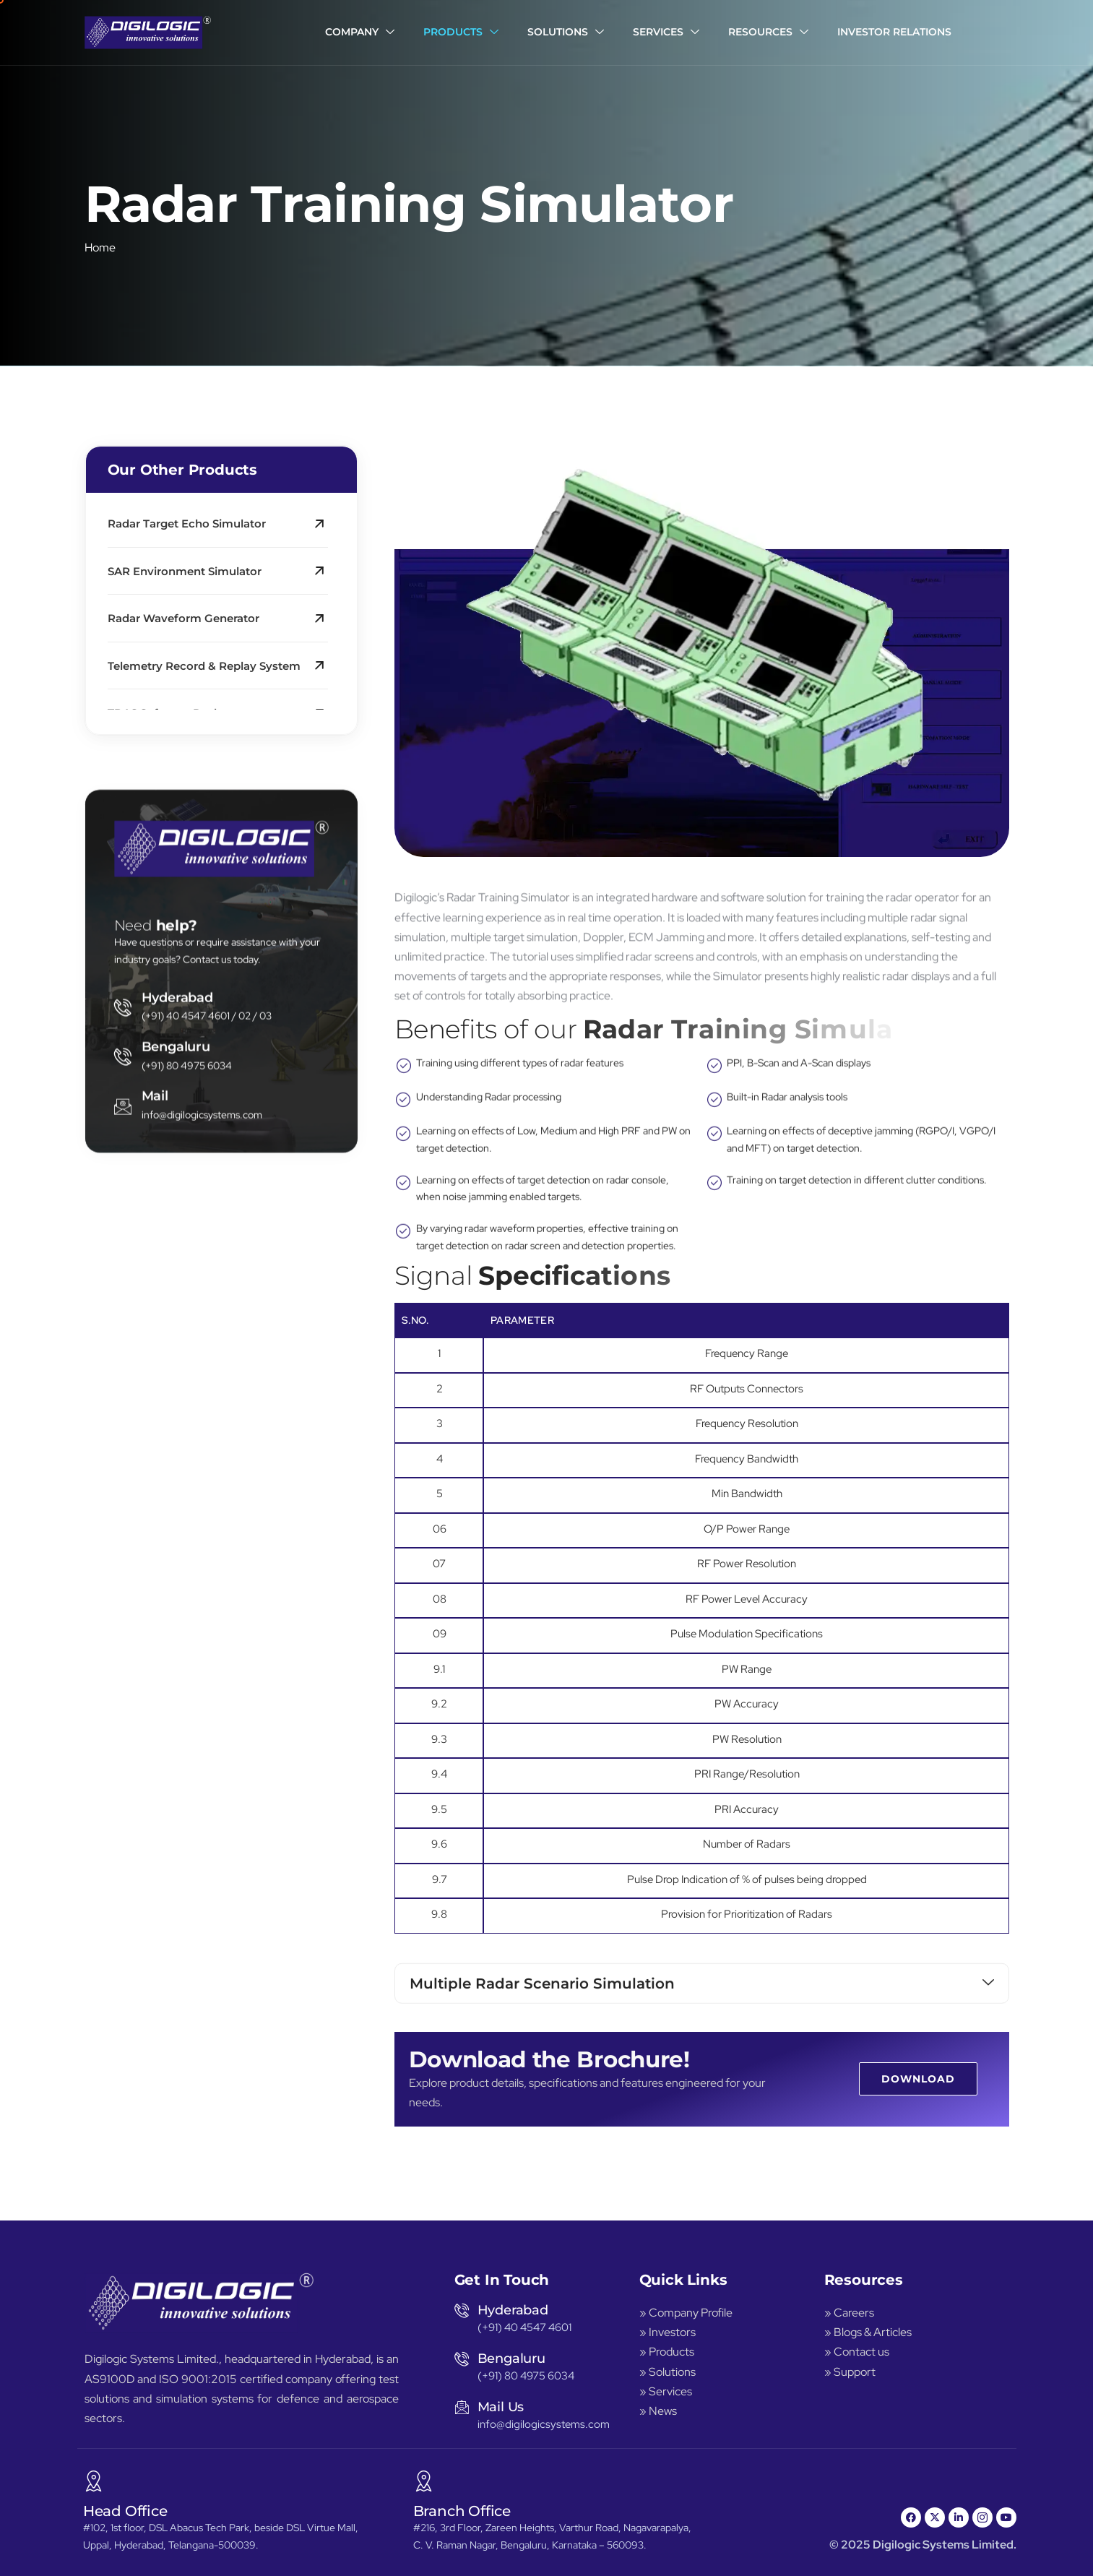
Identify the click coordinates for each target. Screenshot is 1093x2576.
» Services (665, 2391)
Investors (672, 2332)
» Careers (849, 2312)
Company (359, 32)
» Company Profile (687, 2312)
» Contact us (856, 2351)
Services (666, 32)
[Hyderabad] (122, 1355)
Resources (768, 32)
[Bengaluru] (122, 1404)
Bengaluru (176, 1395)
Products (460, 32)
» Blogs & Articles (868, 2332)
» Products (666, 2351)
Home (100, 256)
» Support (850, 2371)
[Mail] (122, 1454)
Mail (155, 1444)
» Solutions (667, 2371)
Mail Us (501, 2407)
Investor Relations (894, 31)
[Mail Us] (461, 2407)
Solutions (565, 32)
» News (658, 2410)
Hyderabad (177, 1345)
